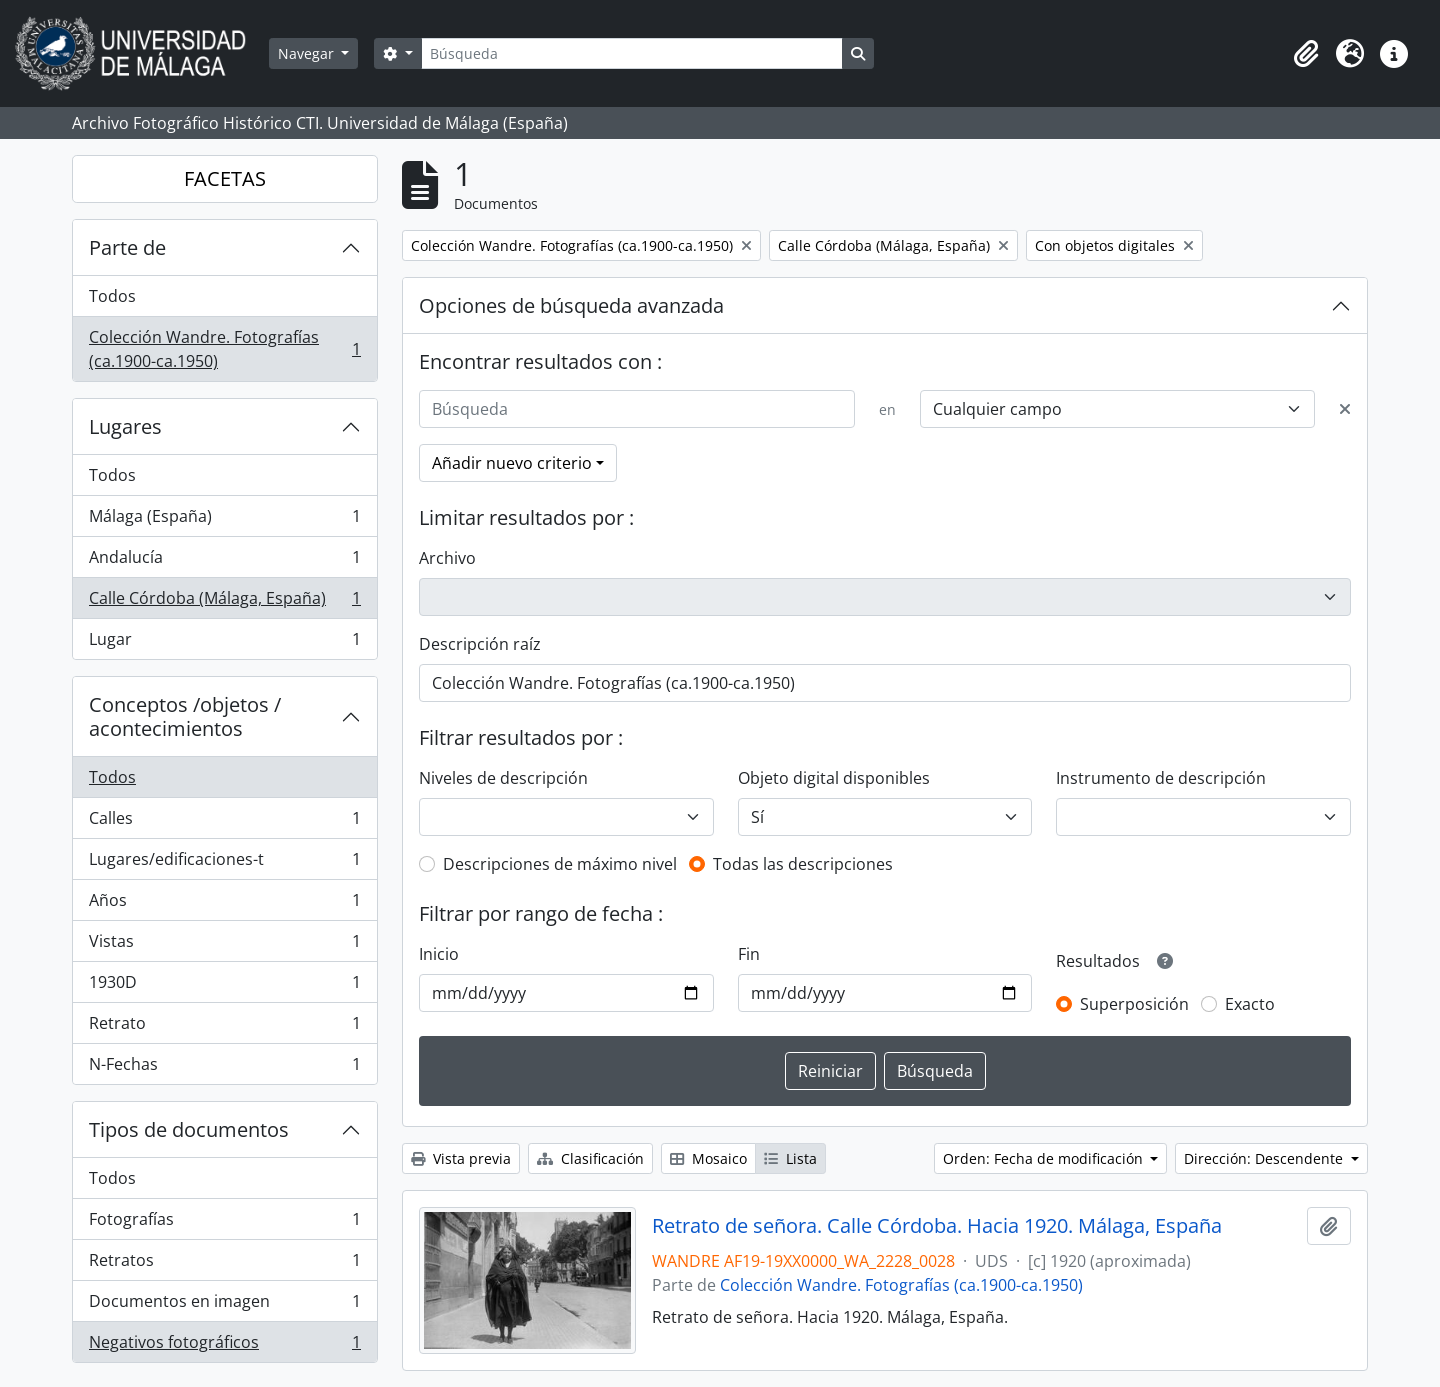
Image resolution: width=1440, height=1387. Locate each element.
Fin (749, 954)
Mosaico (708, 1158)
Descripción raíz (480, 644)
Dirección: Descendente (1265, 1158)
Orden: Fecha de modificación (1045, 1158)
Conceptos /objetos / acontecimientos (185, 716)
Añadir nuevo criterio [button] (512, 463)
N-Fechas (224, 1068)
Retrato (224, 1027)
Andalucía (224, 561)
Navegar (308, 53)
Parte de (127, 247)
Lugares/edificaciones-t (224, 863)
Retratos (224, 1264)
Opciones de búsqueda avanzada (571, 305)
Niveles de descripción (503, 778)
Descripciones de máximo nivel (560, 864)
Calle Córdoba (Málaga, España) (224, 602)
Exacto (1250, 1004)
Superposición (1134, 1004)
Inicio (439, 954)
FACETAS (225, 178)
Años (224, 904)
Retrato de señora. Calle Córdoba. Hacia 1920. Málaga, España (937, 1226)
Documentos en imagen (224, 1305)
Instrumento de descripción (1161, 778)
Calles (224, 822)
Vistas (224, 945)
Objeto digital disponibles (834, 778)
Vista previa (461, 1158)
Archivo (447, 558)
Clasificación (590, 1158)
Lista (790, 1158)
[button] (1306, 54)
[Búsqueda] (632, 53)
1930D (224, 986)
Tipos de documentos (189, 1129)
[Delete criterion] (1345, 409)
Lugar (224, 643)
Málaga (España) (224, 520)
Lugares (125, 426)
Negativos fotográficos (224, 1346)
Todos (112, 296)
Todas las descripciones (803, 864)
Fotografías (224, 1223)
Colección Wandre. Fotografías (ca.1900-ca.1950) (224, 349)
